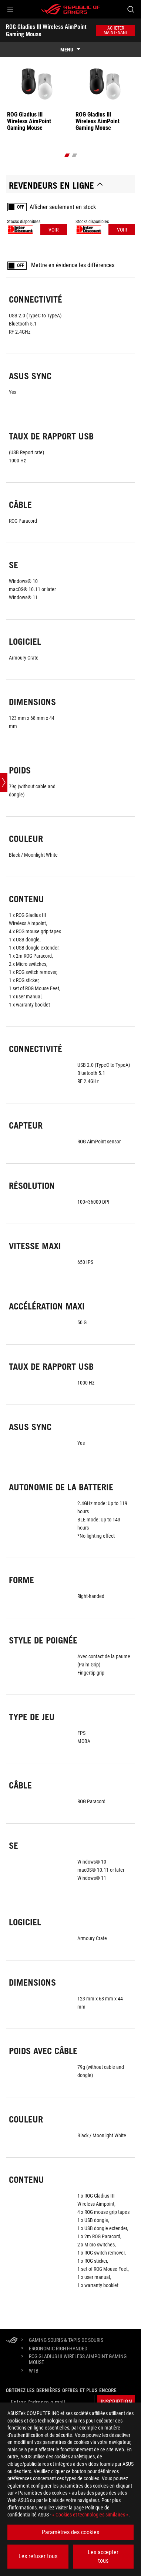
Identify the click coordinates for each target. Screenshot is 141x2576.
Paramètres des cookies (70, 2532)
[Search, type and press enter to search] (130, 9)
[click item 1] (74, 155)
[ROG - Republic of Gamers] (70, 9)
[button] (10, 9)
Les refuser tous (38, 2556)
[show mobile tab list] (70, 49)
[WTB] (33, 2371)
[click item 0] (67, 155)
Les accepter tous (103, 2556)
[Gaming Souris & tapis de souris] (66, 2340)
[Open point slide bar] (3, 782)
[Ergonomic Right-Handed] (58, 2348)
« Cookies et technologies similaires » (90, 2515)
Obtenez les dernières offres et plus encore (61, 2390)
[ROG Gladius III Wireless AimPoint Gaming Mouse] (79, 2359)
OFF (20, 207)
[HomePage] (12, 2340)
